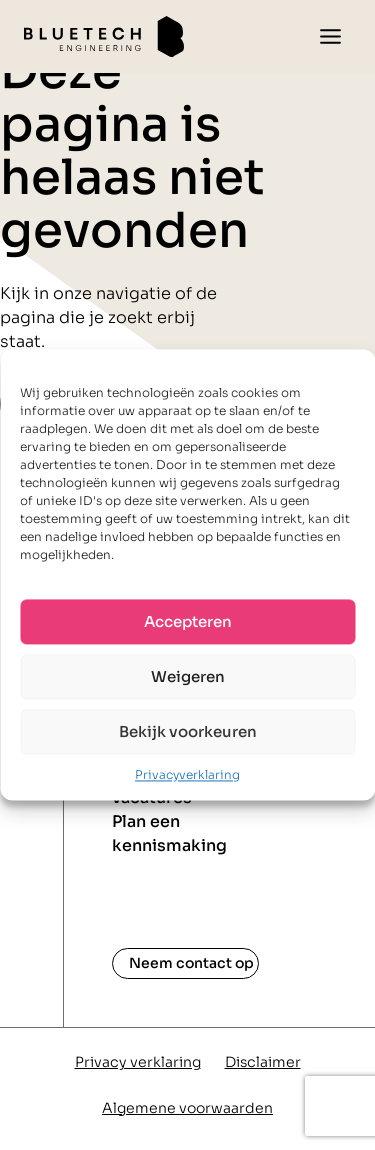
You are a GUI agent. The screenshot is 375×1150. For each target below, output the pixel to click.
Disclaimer (263, 1062)
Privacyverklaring (187, 774)
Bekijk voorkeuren (188, 731)
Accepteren (188, 621)
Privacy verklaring (138, 1062)
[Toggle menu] (330, 36)
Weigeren (188, 676)
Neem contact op (191, 963)
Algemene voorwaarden (187, 1108)
